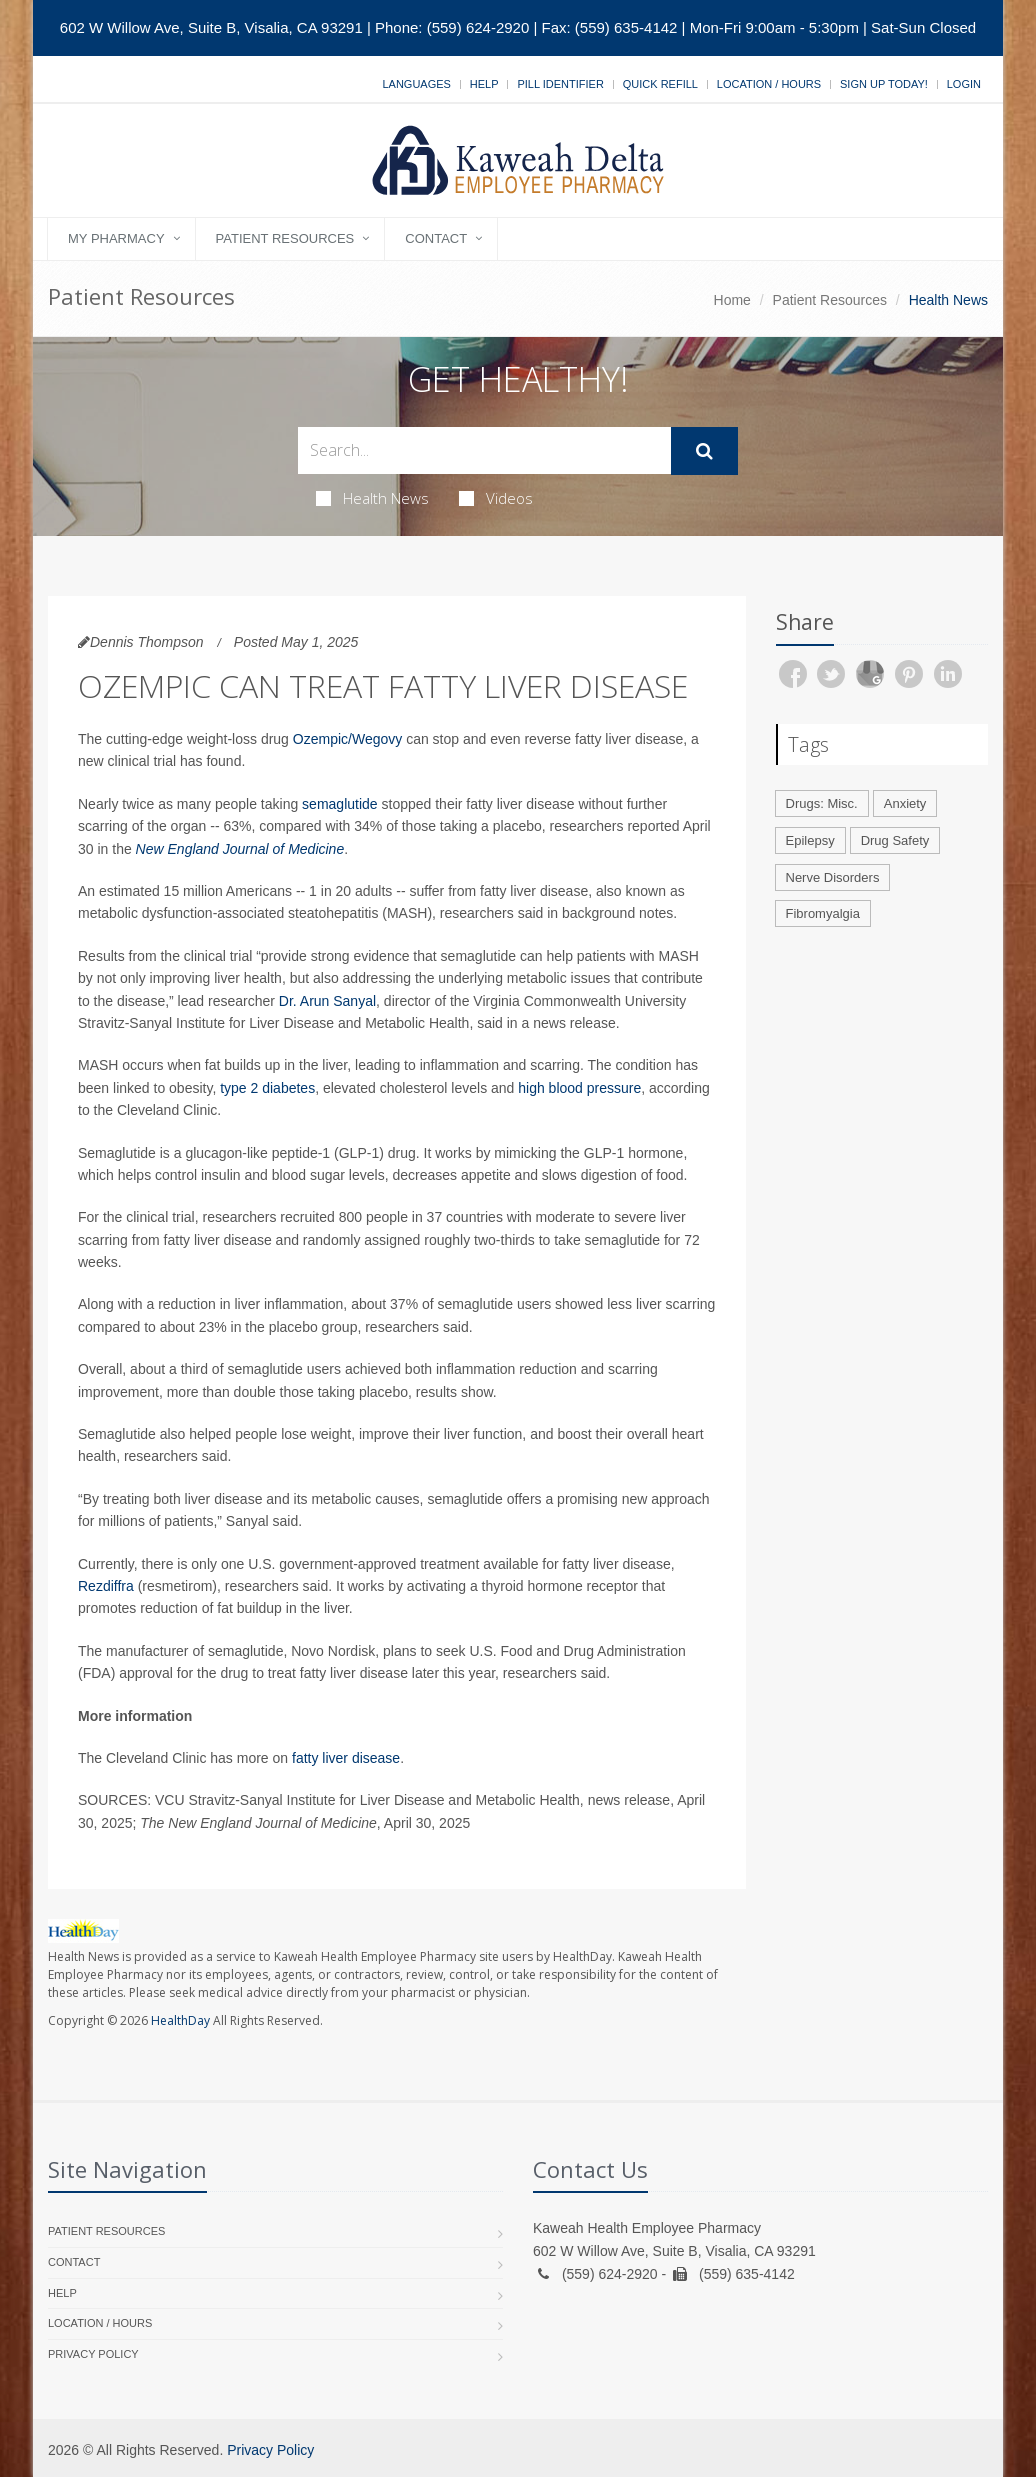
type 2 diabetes (267, 1088)
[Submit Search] (704, 451)
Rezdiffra (106, 1586)
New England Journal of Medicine (240, 849)
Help (484, 84)
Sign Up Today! (884, 84)
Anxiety (905, 803)
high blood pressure (579, 1088)
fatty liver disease (346, 1758)
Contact (436, 238)
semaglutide (340, 804)
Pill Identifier (560, 84)
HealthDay (180, 2020)
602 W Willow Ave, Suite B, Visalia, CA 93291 (211, 27)
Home (732, 300)
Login (964, 84)
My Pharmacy (116, 238)
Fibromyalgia (823, 913)
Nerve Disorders (833, 877)
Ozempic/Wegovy (347, 739)
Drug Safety (895, 840)
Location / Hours (769, 84)
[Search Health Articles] (484, 450)
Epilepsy (810, 840)
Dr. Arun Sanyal (327, 1001)
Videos (496, 498)
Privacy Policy (93, 2354)
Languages (416, 84)
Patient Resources (285, 238)
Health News (372, 498)
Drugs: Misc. (822, 803)
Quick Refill (660, 84)
